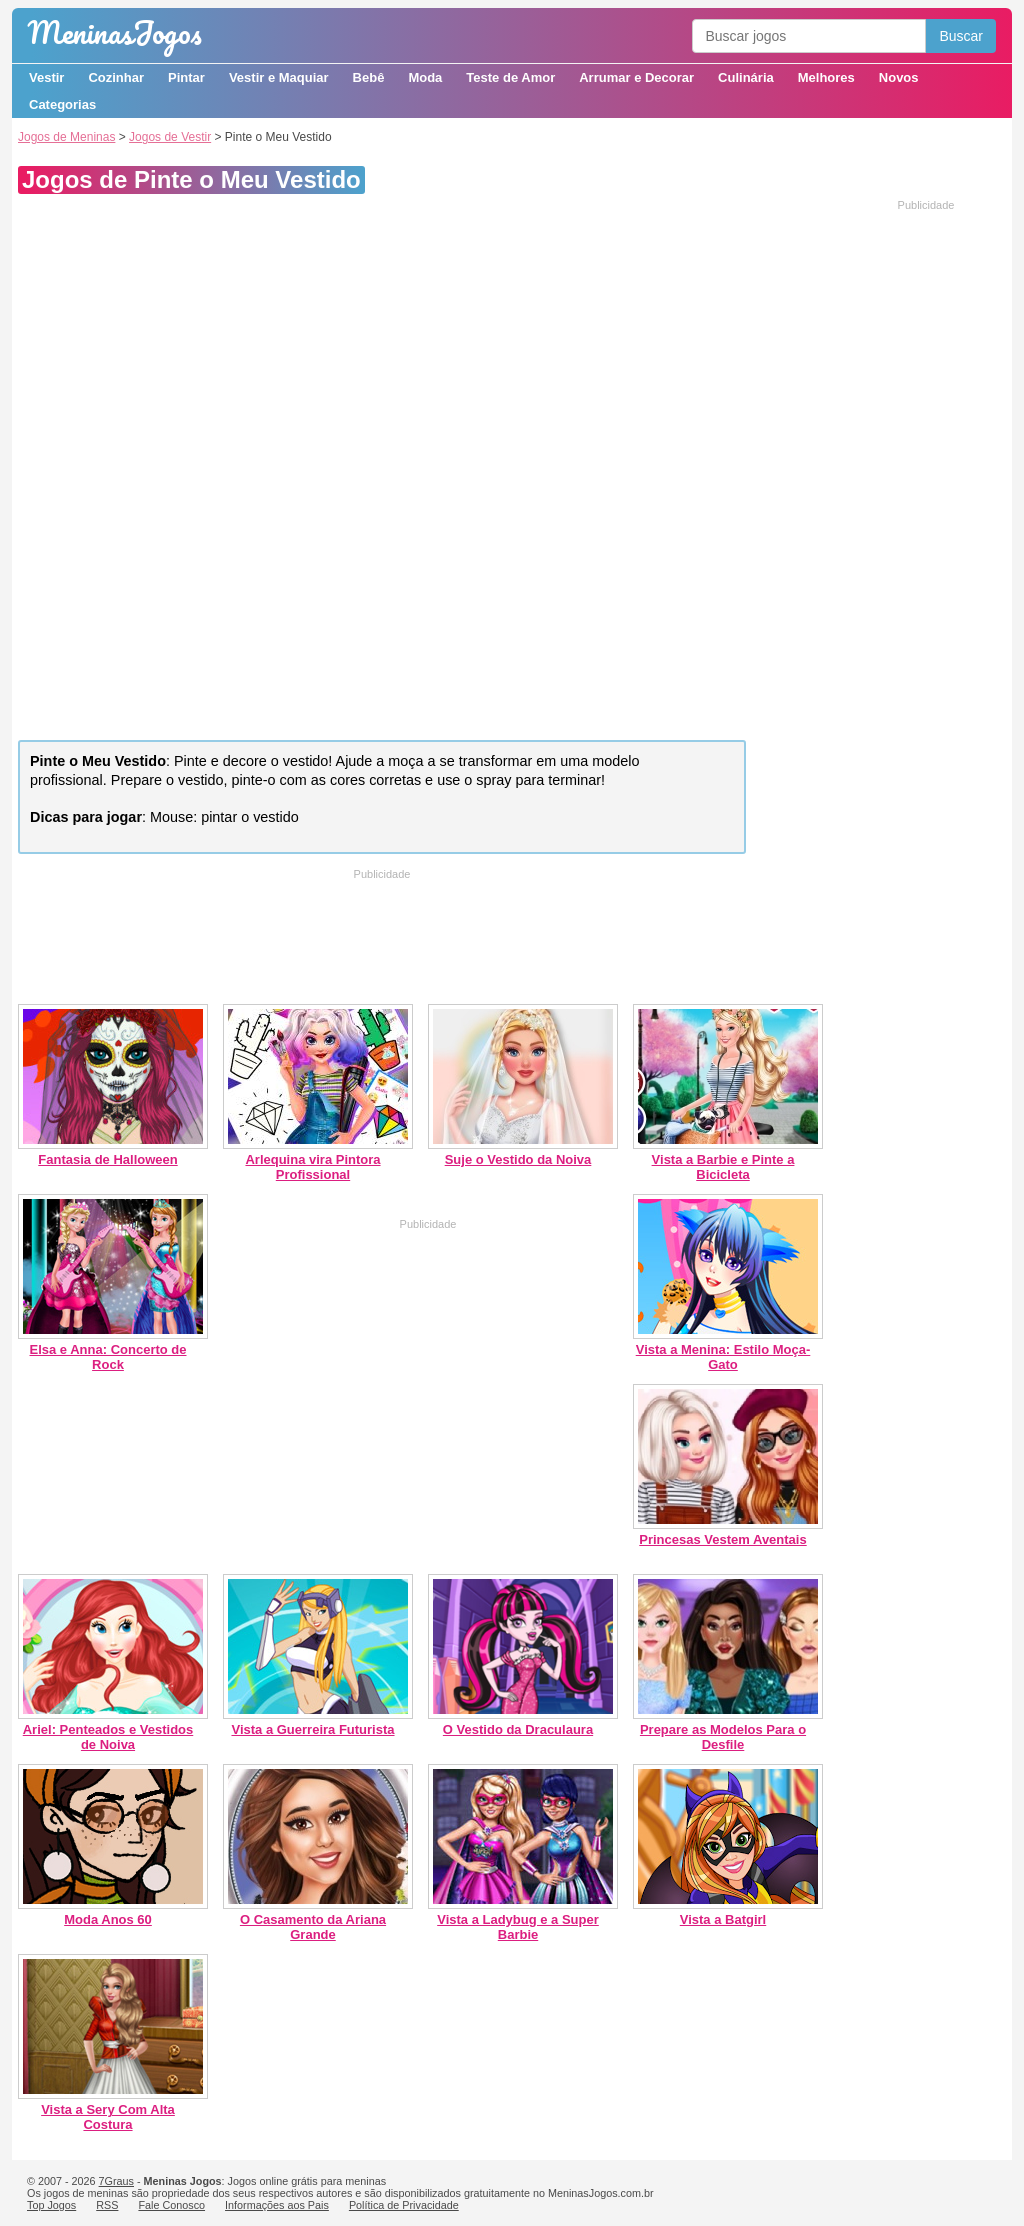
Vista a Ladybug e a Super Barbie (518, 1927)
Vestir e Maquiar (279, 77)
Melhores (826, 77)
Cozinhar (116, 77)
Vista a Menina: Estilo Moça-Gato (723, 1357)
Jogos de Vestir (170, 137)
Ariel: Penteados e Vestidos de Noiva (108, 1737)
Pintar (186, 77)
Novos (899, 77)
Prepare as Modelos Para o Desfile (723, 1737)
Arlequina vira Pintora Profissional (312, 1167)
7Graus (116, 2181)
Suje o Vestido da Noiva (518, 1159)
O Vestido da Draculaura (518, 1729)
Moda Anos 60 (108, 1919)
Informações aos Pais (277, 2205)
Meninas (114, 32)
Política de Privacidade (404, 2205)
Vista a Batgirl (723, 1919)
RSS (107, 2205)
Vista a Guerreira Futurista (312, 1729)
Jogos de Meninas (66, 137)
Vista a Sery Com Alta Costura (108, 2117)
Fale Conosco (171, 2205)
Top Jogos (51, 2205)
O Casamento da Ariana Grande (313, 1927)
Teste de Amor (510, 77)
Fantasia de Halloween (107, 1159)
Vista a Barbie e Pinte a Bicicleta (723, 1167)
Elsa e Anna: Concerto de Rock (108, 1357)
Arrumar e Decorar (636, 77)
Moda (425, 77)
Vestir (46, 77)
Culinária (746, 77)
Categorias (62, 104)
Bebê (369, 77)
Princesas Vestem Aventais (722, 1539)
